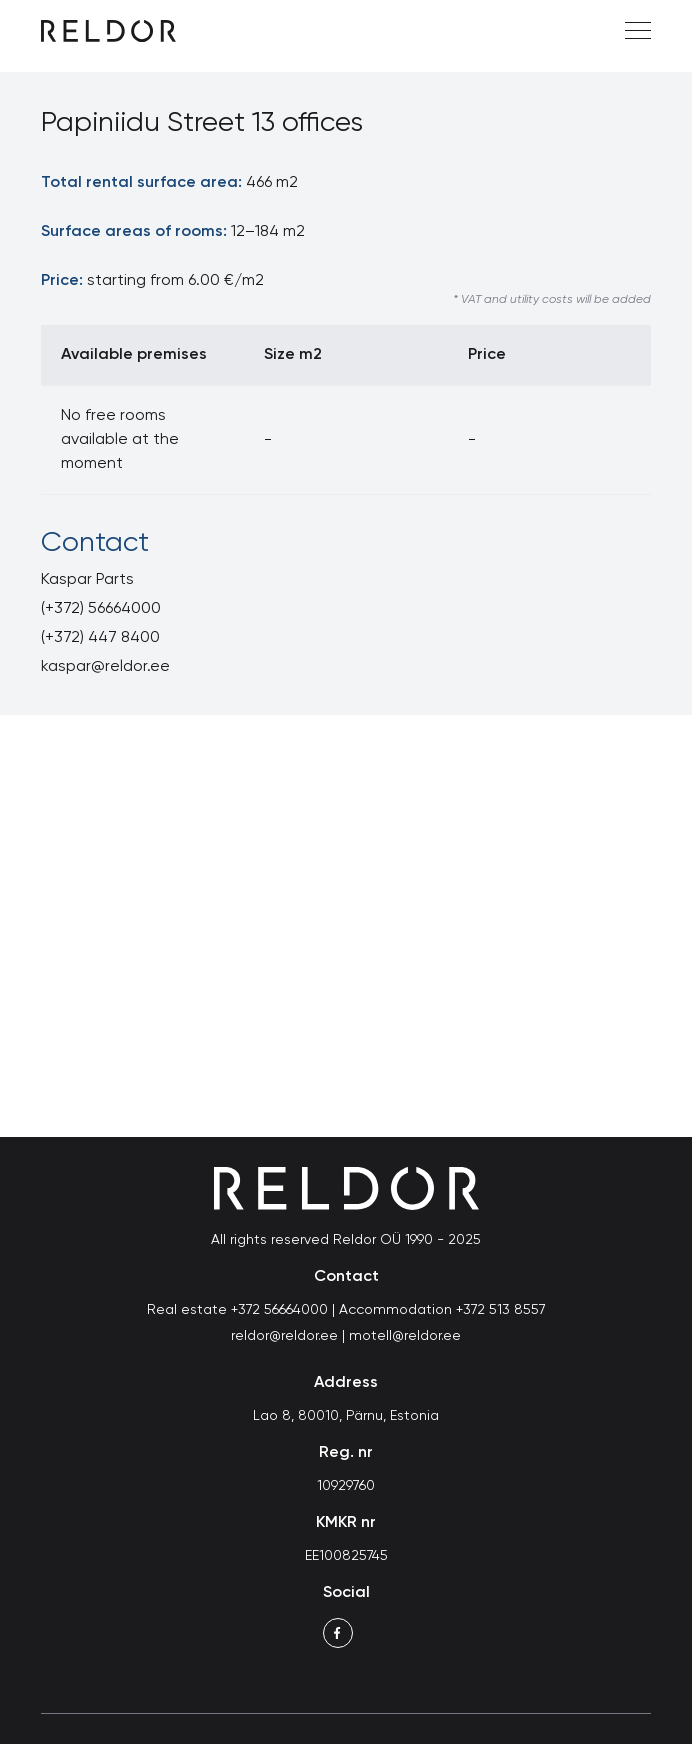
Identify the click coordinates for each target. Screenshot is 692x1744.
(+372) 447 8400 (100, 638)
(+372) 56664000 (101, 609)
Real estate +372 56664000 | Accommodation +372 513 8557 (346, 1310)
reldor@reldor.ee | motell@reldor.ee (346, 1336)
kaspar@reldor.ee (105, 667)
